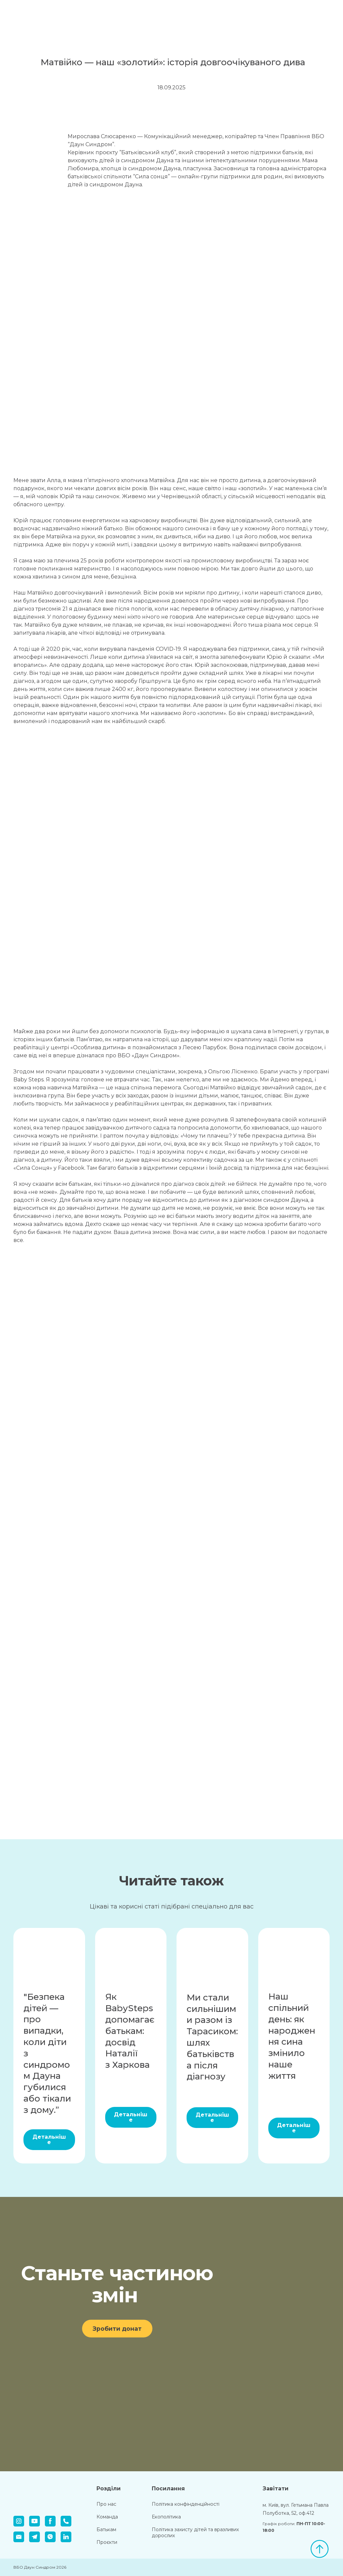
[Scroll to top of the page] (319, 2549)
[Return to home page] (44, 11)
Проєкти (106, 2542)
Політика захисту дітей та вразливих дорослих (195, 2532)
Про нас (106, 2504)
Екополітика (166, 2517)
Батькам (106, 2529)
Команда (107, 2517)
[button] (49, 2139)
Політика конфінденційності (185, 2504)
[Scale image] (33, 152)
